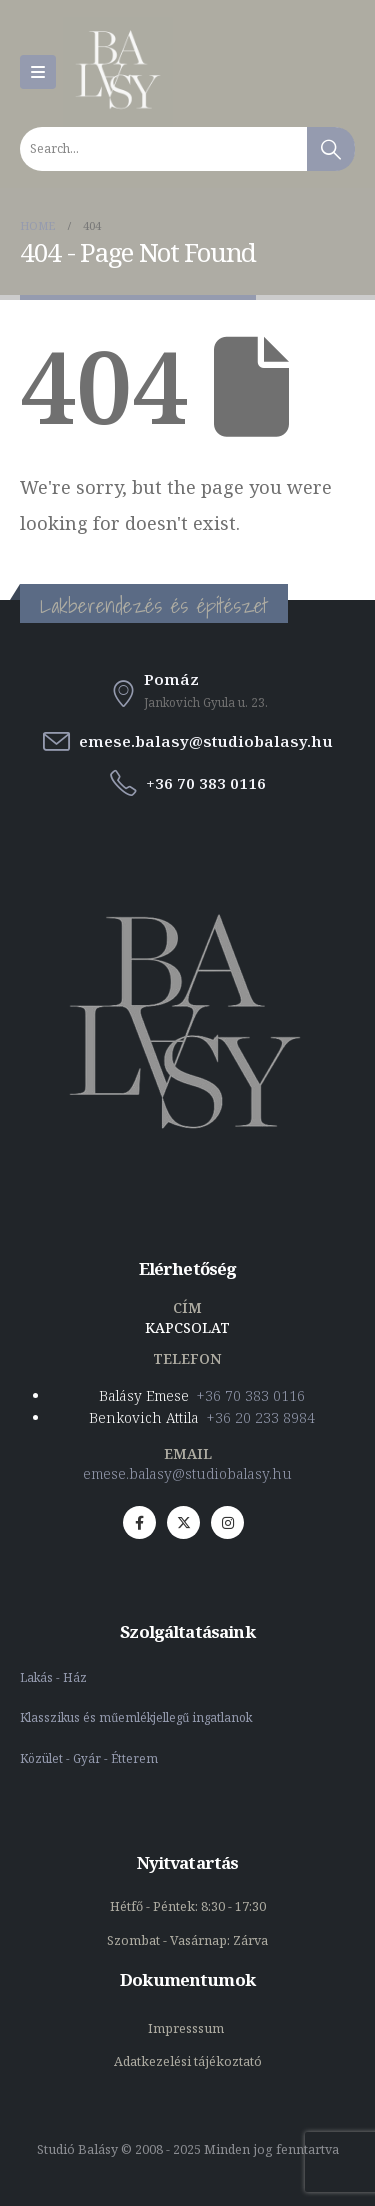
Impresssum (187, 2028)
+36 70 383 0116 (251, 1395)
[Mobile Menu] (38, 72)
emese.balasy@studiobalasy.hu (187, 1473)
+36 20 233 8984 (261, 1417)
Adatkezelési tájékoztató (188, 2061)
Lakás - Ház (55, 1677)
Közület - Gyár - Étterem (90, 1758)
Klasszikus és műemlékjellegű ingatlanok (136, 1717)
